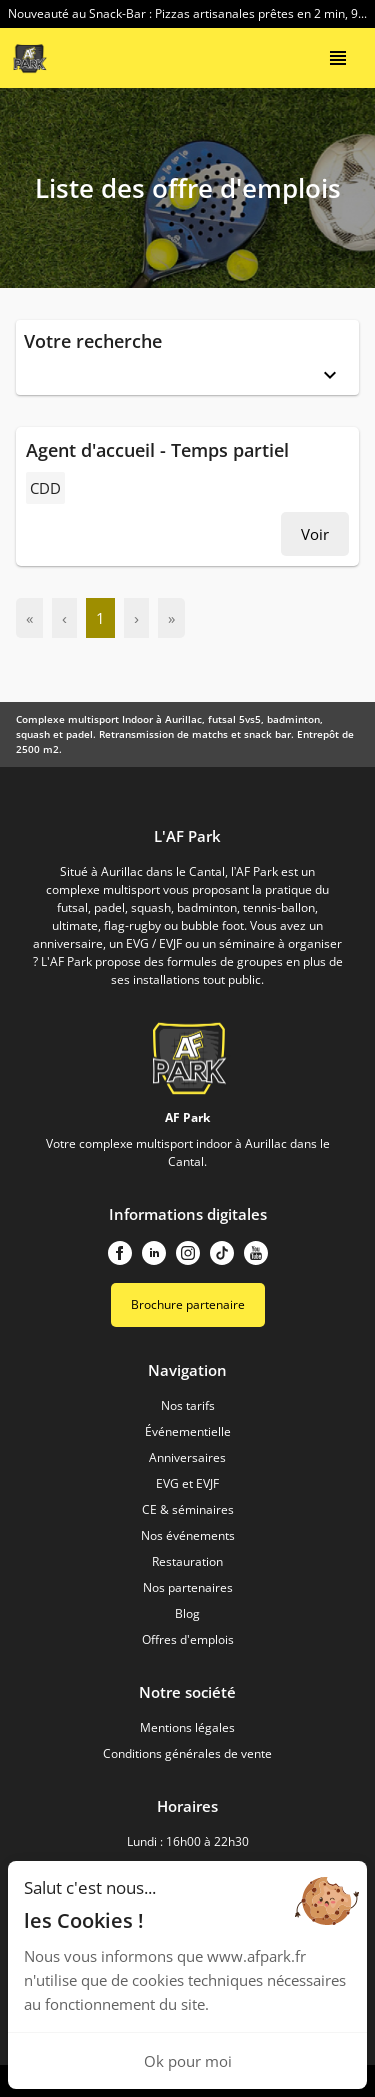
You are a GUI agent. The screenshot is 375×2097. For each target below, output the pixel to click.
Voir (315, 534)
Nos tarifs (188, 1405)
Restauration (187, 1561)
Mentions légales (187, 1727)
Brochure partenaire (188, 1304)
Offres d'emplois (188, 1639)
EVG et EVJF (187, 1483)
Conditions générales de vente (187, 1753)
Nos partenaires (188, 1587)
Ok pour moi (188, 2061)
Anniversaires (187, 1457)
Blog (187, 1613)
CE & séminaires (188, 1509)
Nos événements (188, 1535)
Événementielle (188, 1431)
